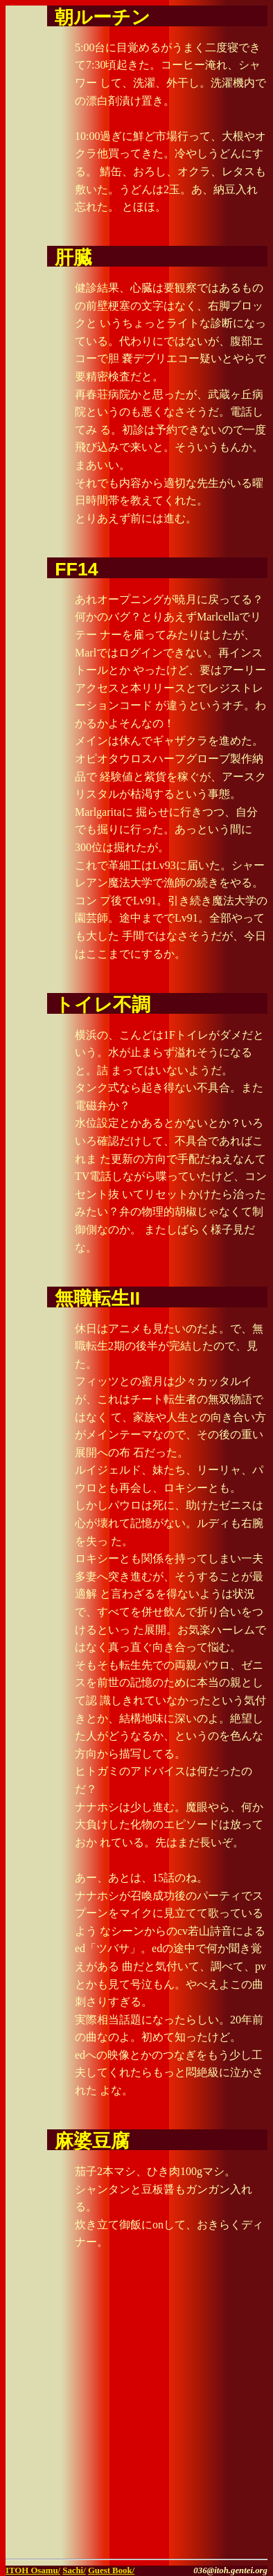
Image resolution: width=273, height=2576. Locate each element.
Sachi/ (73, 2570)
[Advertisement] (136, 2416)
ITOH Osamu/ (33, 2570)
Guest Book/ (111, 2570)
